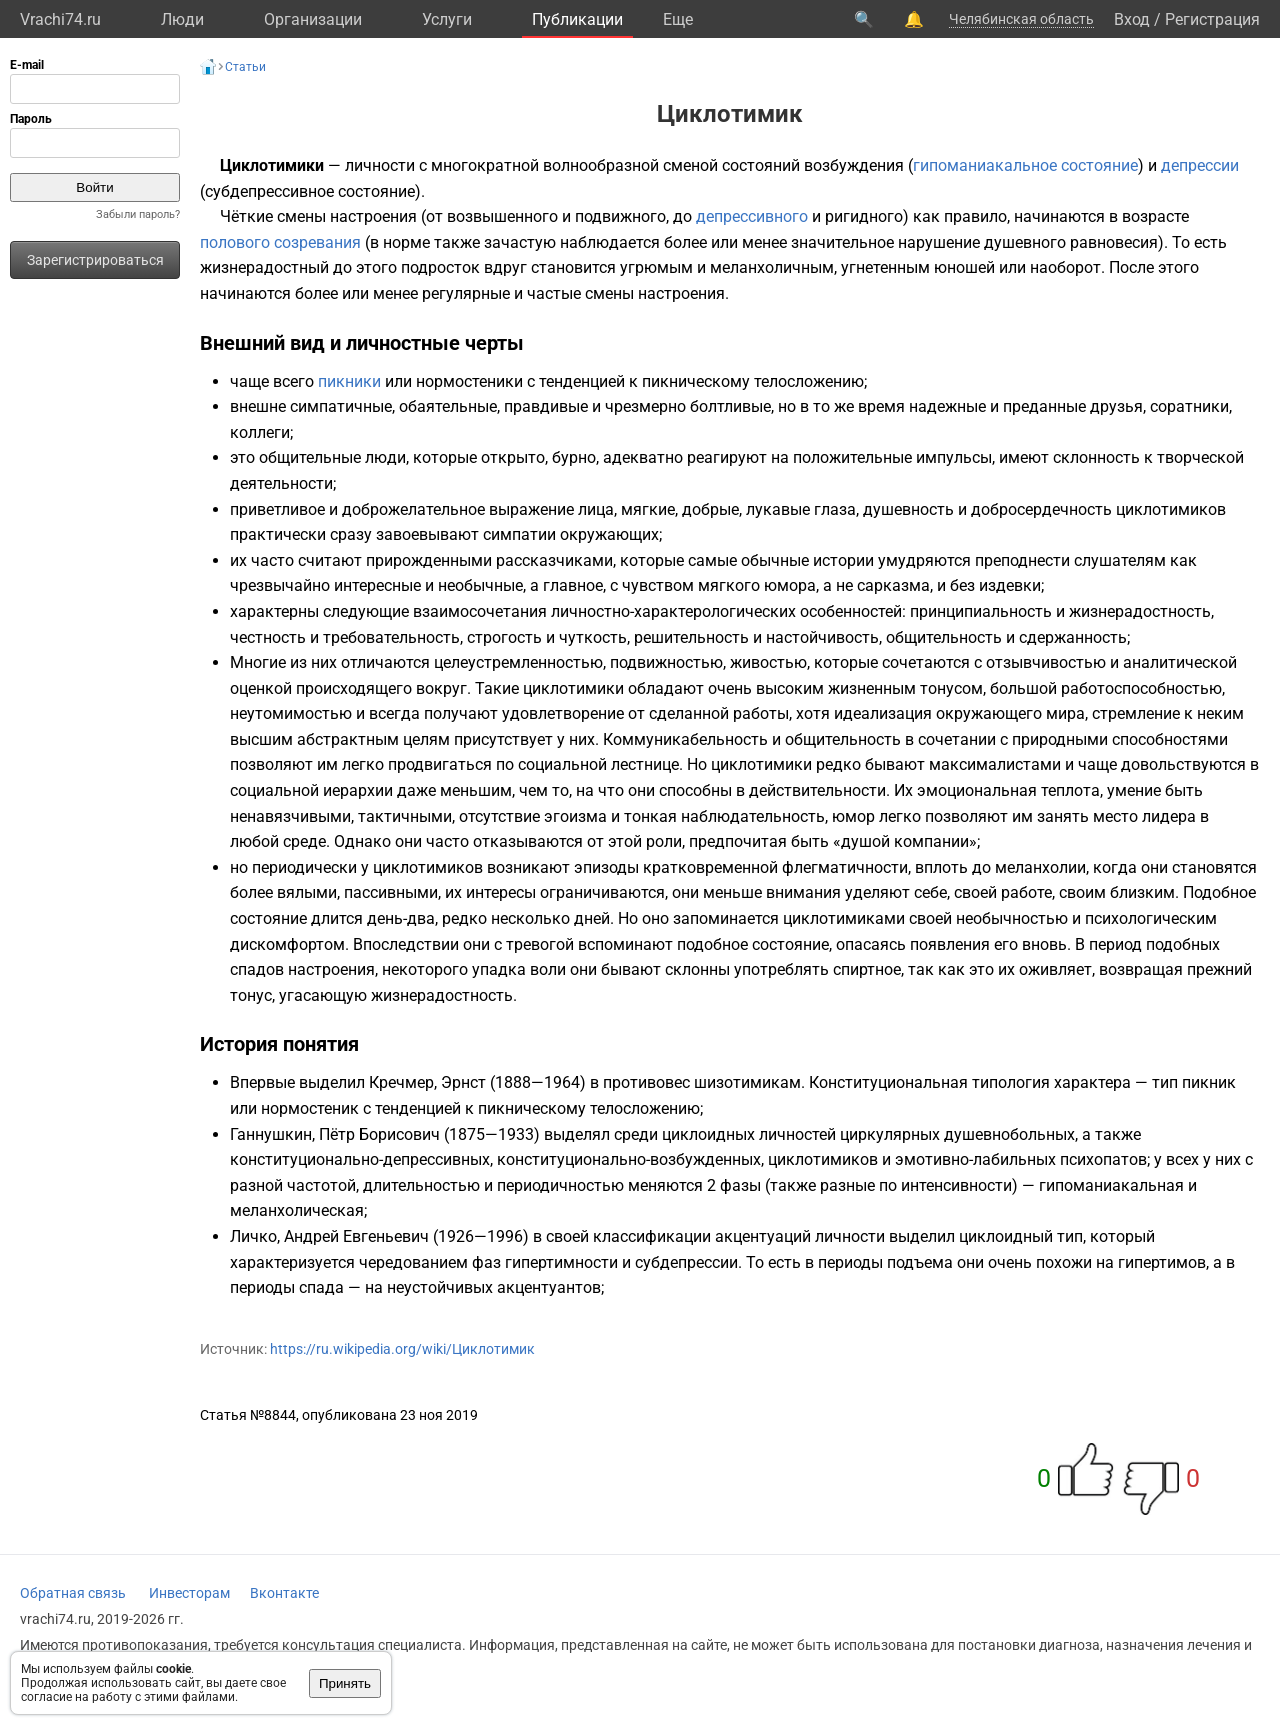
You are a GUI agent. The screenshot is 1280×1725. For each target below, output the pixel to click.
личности (380, 165)
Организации (313, 19)
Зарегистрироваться (95, 260)
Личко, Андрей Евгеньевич (329, 1236)
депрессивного (752, 216)
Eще (678, 19)
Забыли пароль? (138, 214)
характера (1092, 1082)
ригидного (864, 216)
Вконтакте (284, 1593)
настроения (373, 216)
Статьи (245, 67)
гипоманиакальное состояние (1025, 165)
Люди (182, 19)
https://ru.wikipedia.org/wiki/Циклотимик (402, 1349)
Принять (345, 1683)
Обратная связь (73, 1593)
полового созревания (280, 242)
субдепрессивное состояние (310, 191)
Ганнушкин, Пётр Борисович (335, 1134)
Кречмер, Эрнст (427, 1082)
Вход (1132, 19)
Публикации (577, 19)
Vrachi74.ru (60, 19)
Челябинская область (1021, 19)
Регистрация (1212, 19)
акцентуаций (763, 1236)
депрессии (1200, 165)
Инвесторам (189, 1593)
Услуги (447, 19)
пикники (349, 381)
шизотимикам (747, 1082)
